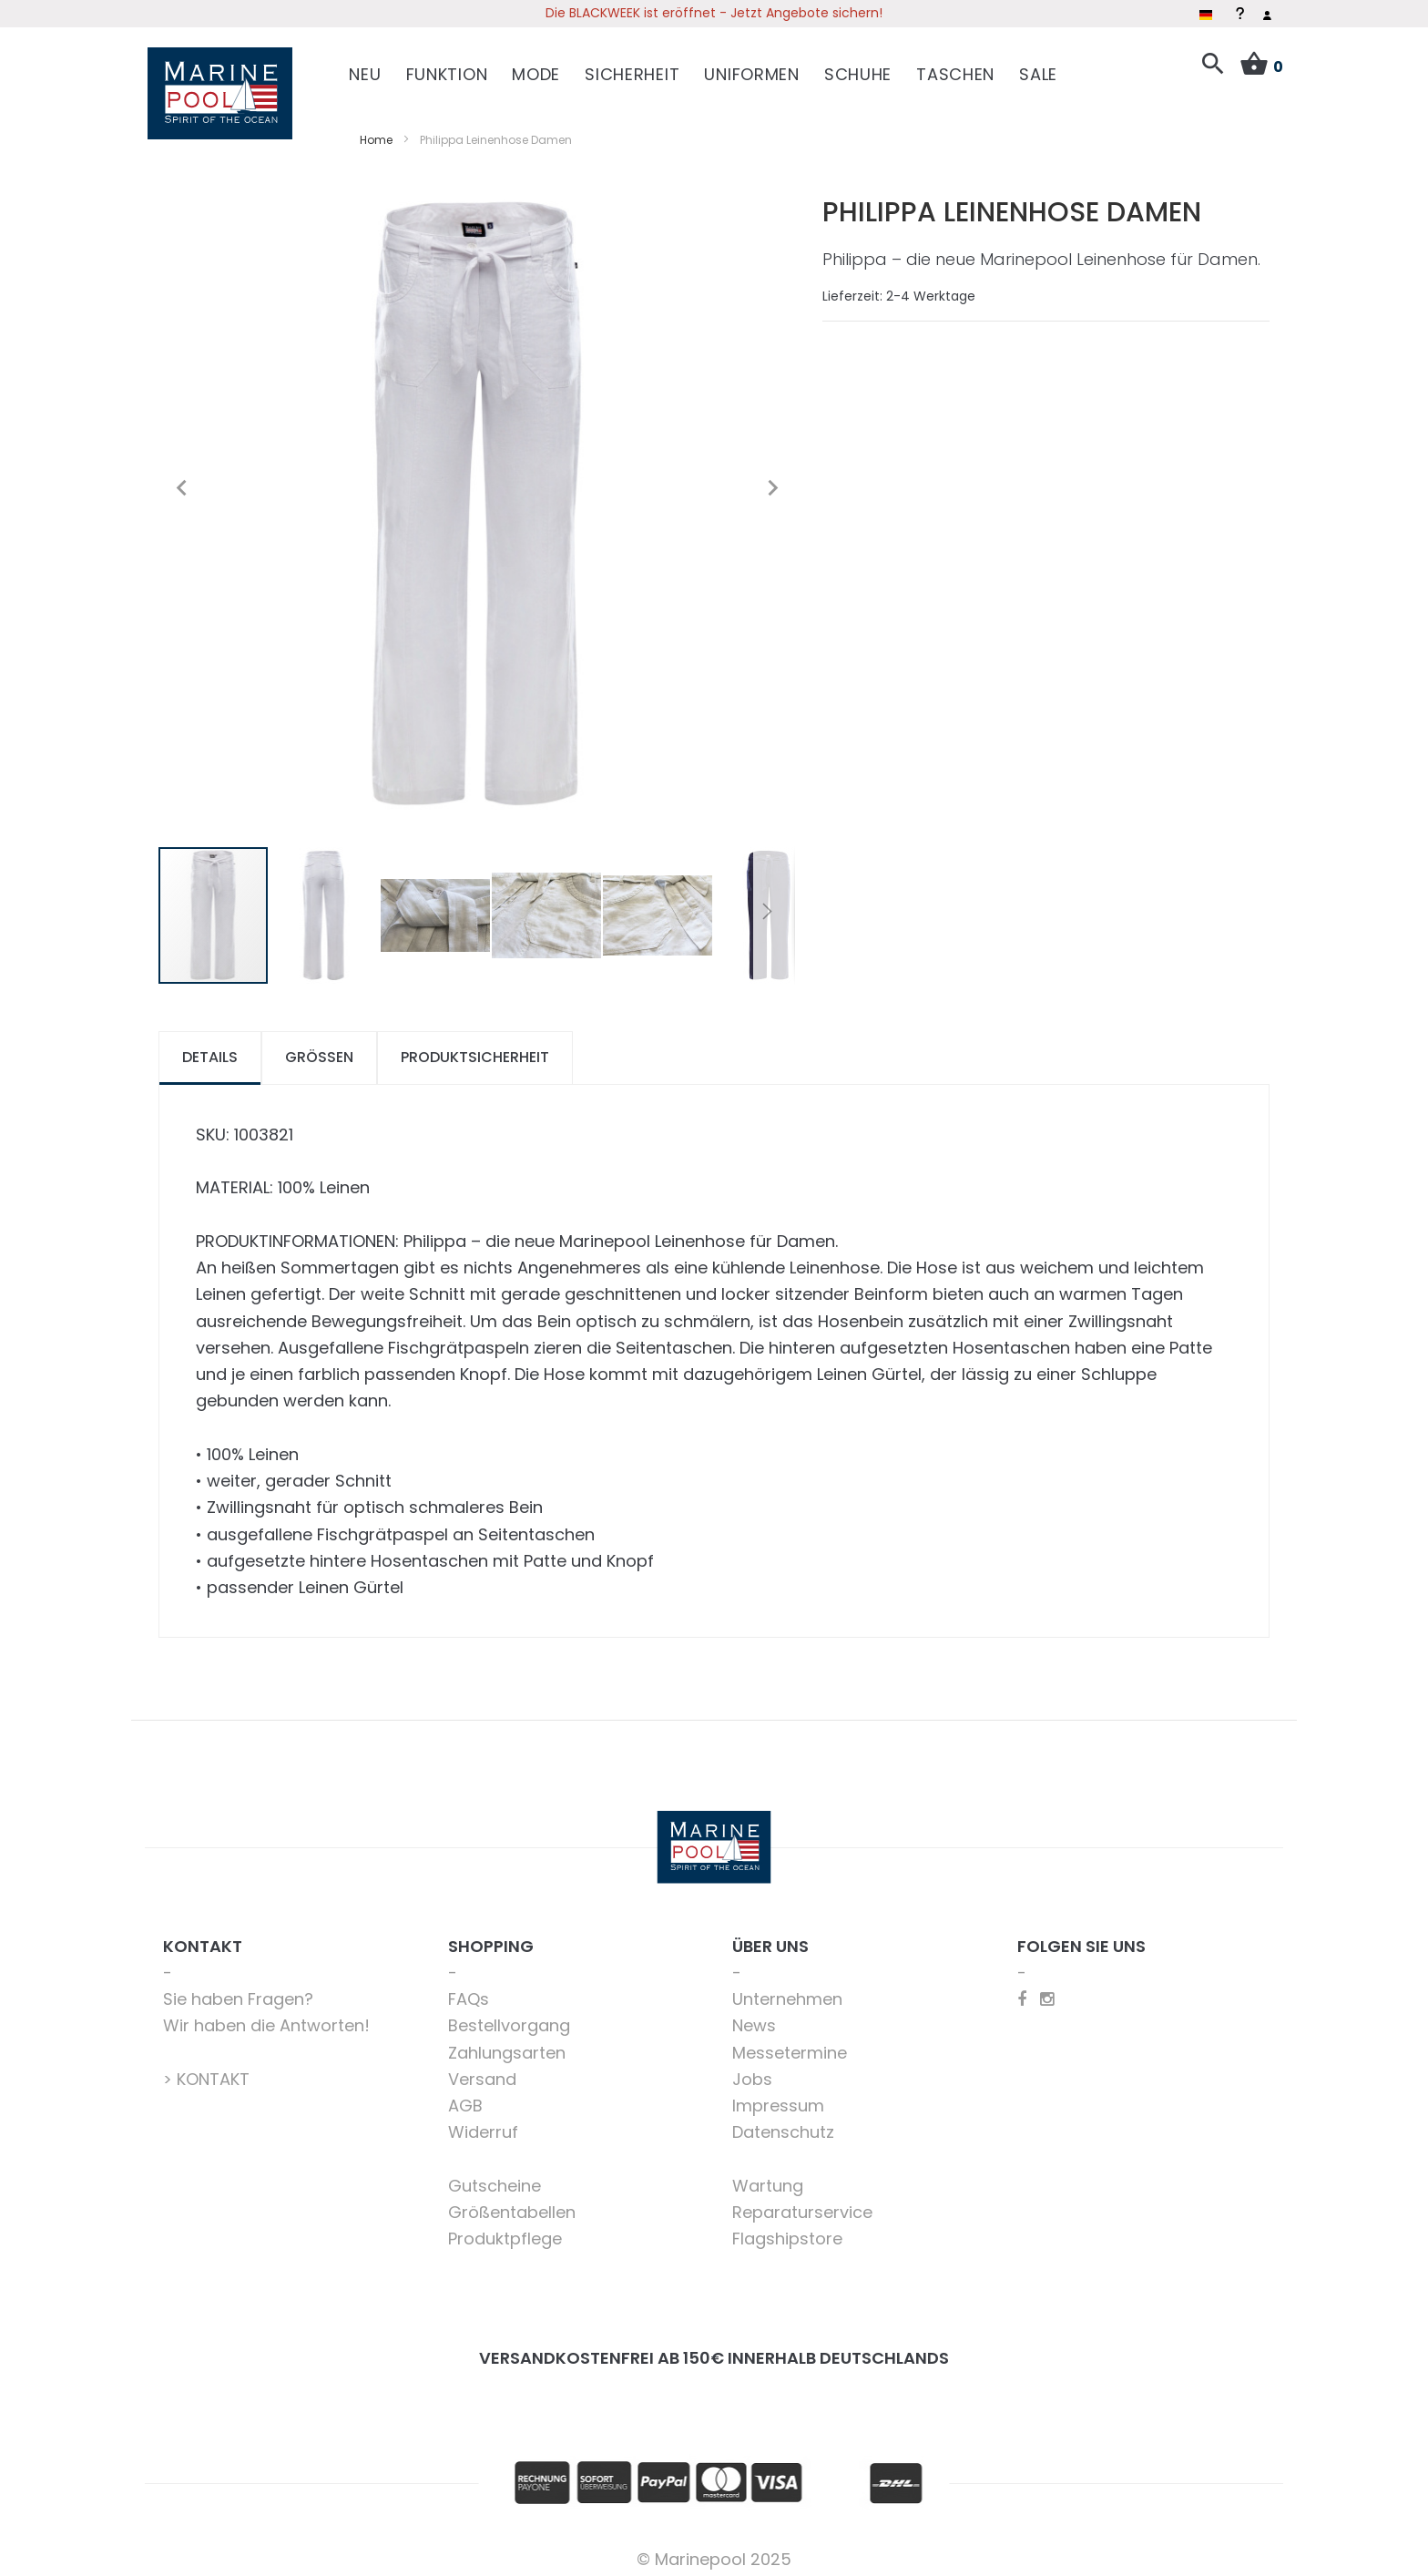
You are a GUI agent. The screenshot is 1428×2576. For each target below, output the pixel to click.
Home (376, 130)
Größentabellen (512, 2203)
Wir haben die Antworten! (266, 2016)
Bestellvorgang (509, 2016)
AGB (465, 2096)
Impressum (778, 2096)
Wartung (767, 2176)
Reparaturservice (802, 2203)
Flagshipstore (787, 2229)
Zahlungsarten (507, 2043)
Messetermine (789, 2043)
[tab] (209, 1049)
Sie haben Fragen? (238, 1989)
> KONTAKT (206, 2070)
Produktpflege (505, 2229)
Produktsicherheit (475, 1048)
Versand (482, 2070)
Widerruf (483, 2122)
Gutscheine (494, 2176)
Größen (319, 1048)
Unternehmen (787, 1989)
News (754, 2016)
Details (210, 1048)
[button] (181, 479)
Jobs (752, 2070)
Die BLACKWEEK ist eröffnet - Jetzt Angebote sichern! (714, 13)
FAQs (468, 1989)
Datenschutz (783, 2122)
